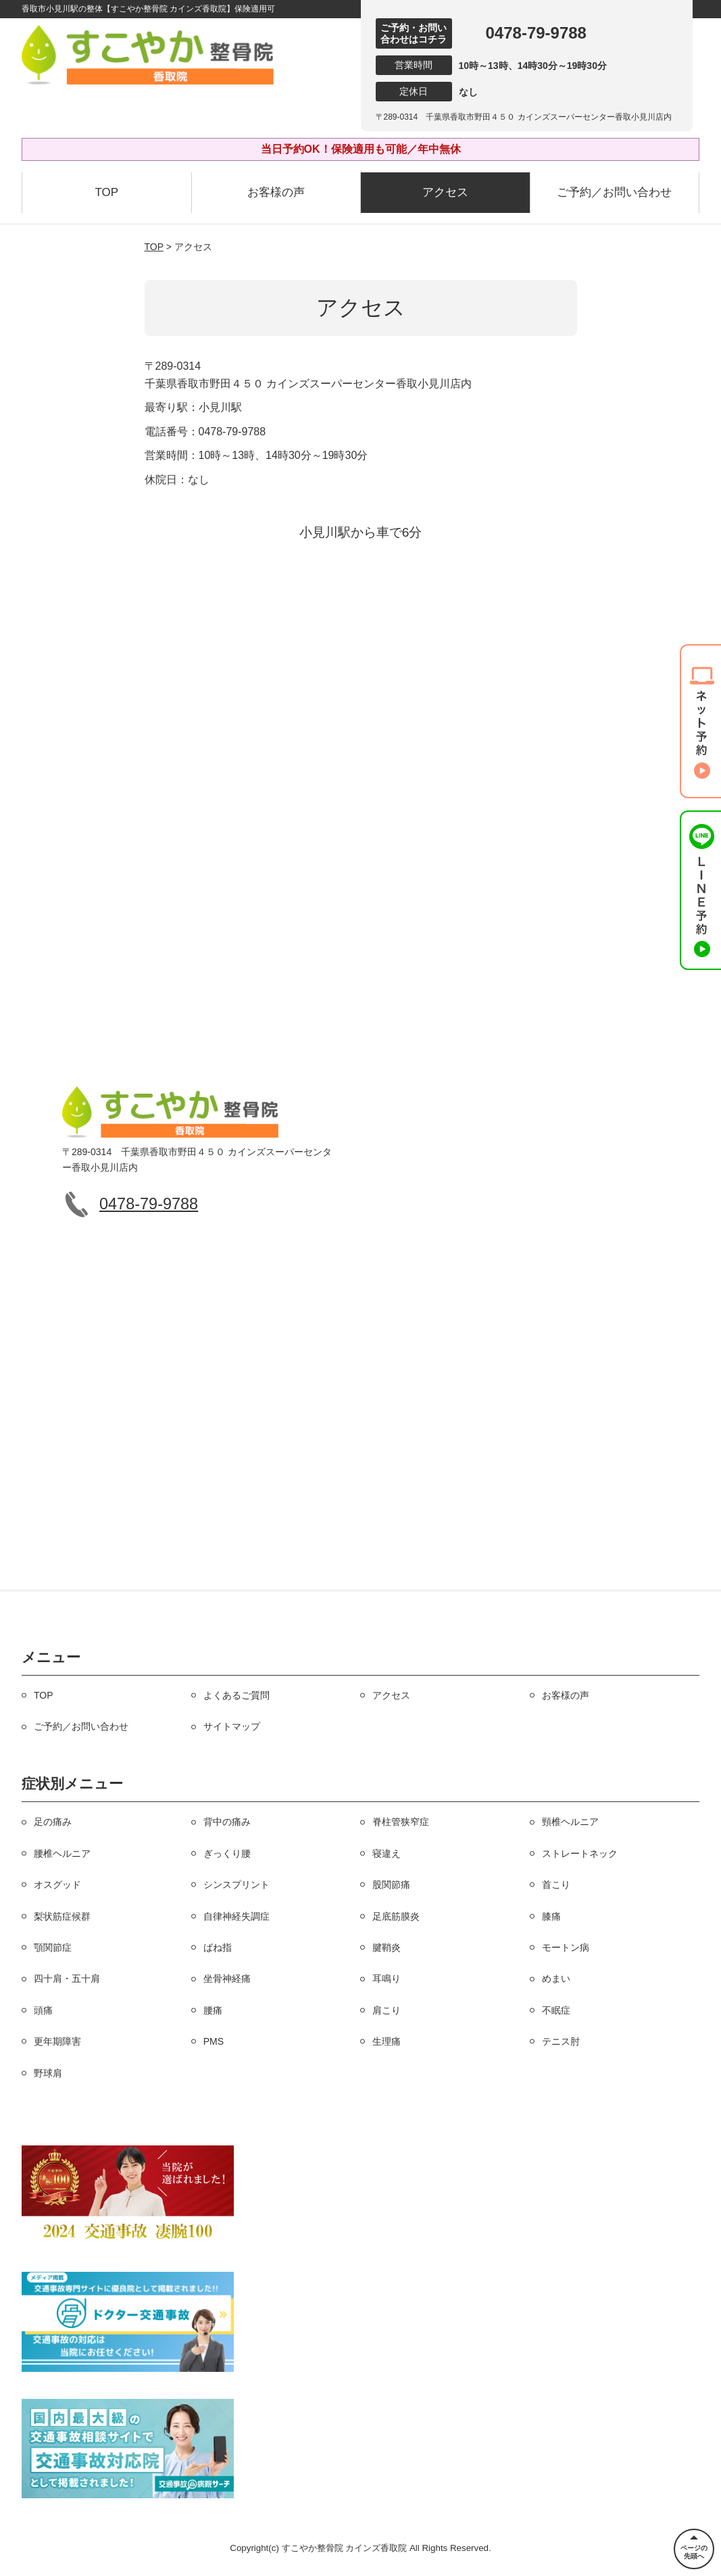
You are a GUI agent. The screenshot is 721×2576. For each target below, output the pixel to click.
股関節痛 (391, 1884)
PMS (213, 2041)
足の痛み (53, 1821)
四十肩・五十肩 (67, 1978)
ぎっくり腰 (227, 1853)
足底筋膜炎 (396, 1916)
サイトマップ (231, 1726)
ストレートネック (580, 1853)
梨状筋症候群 (62, 1916)
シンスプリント (236, 1884)
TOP (106, 192)
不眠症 (556, 2010)
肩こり (386, 2010)
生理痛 (386, 2041)
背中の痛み (227, 1821)
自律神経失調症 (236, 1916)
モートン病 (565, 1947)
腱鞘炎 (386, 1947)
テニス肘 (561, 2041)
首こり (556, 1884)
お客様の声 (276, 192)
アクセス (445, 192)
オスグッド (57, 1884)
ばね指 (217, 1947)
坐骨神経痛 (227, 1978)
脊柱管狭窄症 (400, 1821)
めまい (556, 1978)
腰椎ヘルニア (62, 1853)
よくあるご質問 (236, 1695)
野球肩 (48, 2073)
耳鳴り (386, 1978)
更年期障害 (57, 2041)
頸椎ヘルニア (570, 1821)
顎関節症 (53, 1947)
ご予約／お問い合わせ (614, 192)
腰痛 (212, 2010)
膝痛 (551, 1916)
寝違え (386, 1853)
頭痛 (43, 2010)
